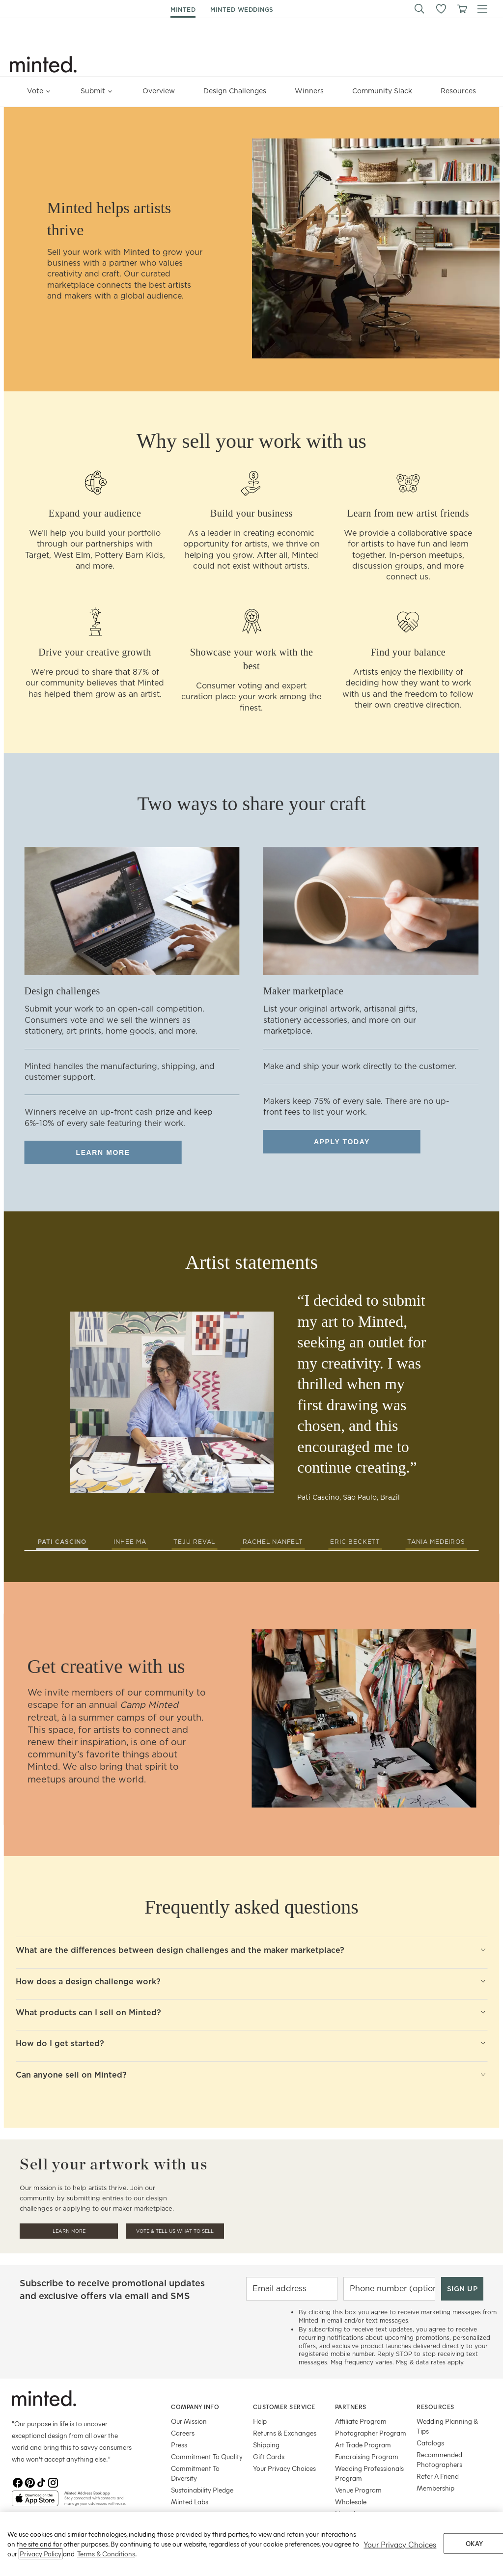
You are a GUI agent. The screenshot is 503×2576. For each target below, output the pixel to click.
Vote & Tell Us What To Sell (175, 2231)
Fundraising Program (366, 2456)
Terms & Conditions (106, 2568)
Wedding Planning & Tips (447, 2426)
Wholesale (350, 2501)
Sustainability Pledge (202, 2489)
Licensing (349, 2513)
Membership (435, 2488)
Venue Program (358, 2489)
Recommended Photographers (439, 2459)
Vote (39, 88)
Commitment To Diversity (195, 2473)
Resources (458, 91)
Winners (309, 91)
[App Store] (35, 2502)
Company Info (195, 2407)
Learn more (103, 1152)
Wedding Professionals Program (369, 2473)
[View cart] (462, 9)
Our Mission (189, 2421)
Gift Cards (268, 2456)
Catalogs (430, 2442)
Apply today (342, 1142)
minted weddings (242, 9)
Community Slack (382, 91)
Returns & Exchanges (284, 2433)
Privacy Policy (40, 2568)
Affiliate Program (361, 2421)
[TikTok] (41, 2483)
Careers (183, 2433)
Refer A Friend (438, 2476)
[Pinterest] (29, 2483)
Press (179, 2444)
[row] (251, 249)
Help (260, 2421)
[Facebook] (18, 2483)
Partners (350, 2407)
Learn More (69, 2231)
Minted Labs (189, 2501)
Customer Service (284, 2407)
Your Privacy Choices (284, 2468)
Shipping (266, 2444)
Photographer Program (370, 2433)
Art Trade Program (363, 2444)
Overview (158, 91)
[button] (419, 9)
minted (183, 9)
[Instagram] (53, 2483)
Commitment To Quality (207, 2456)
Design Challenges (234, 91)
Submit (97, 88)
